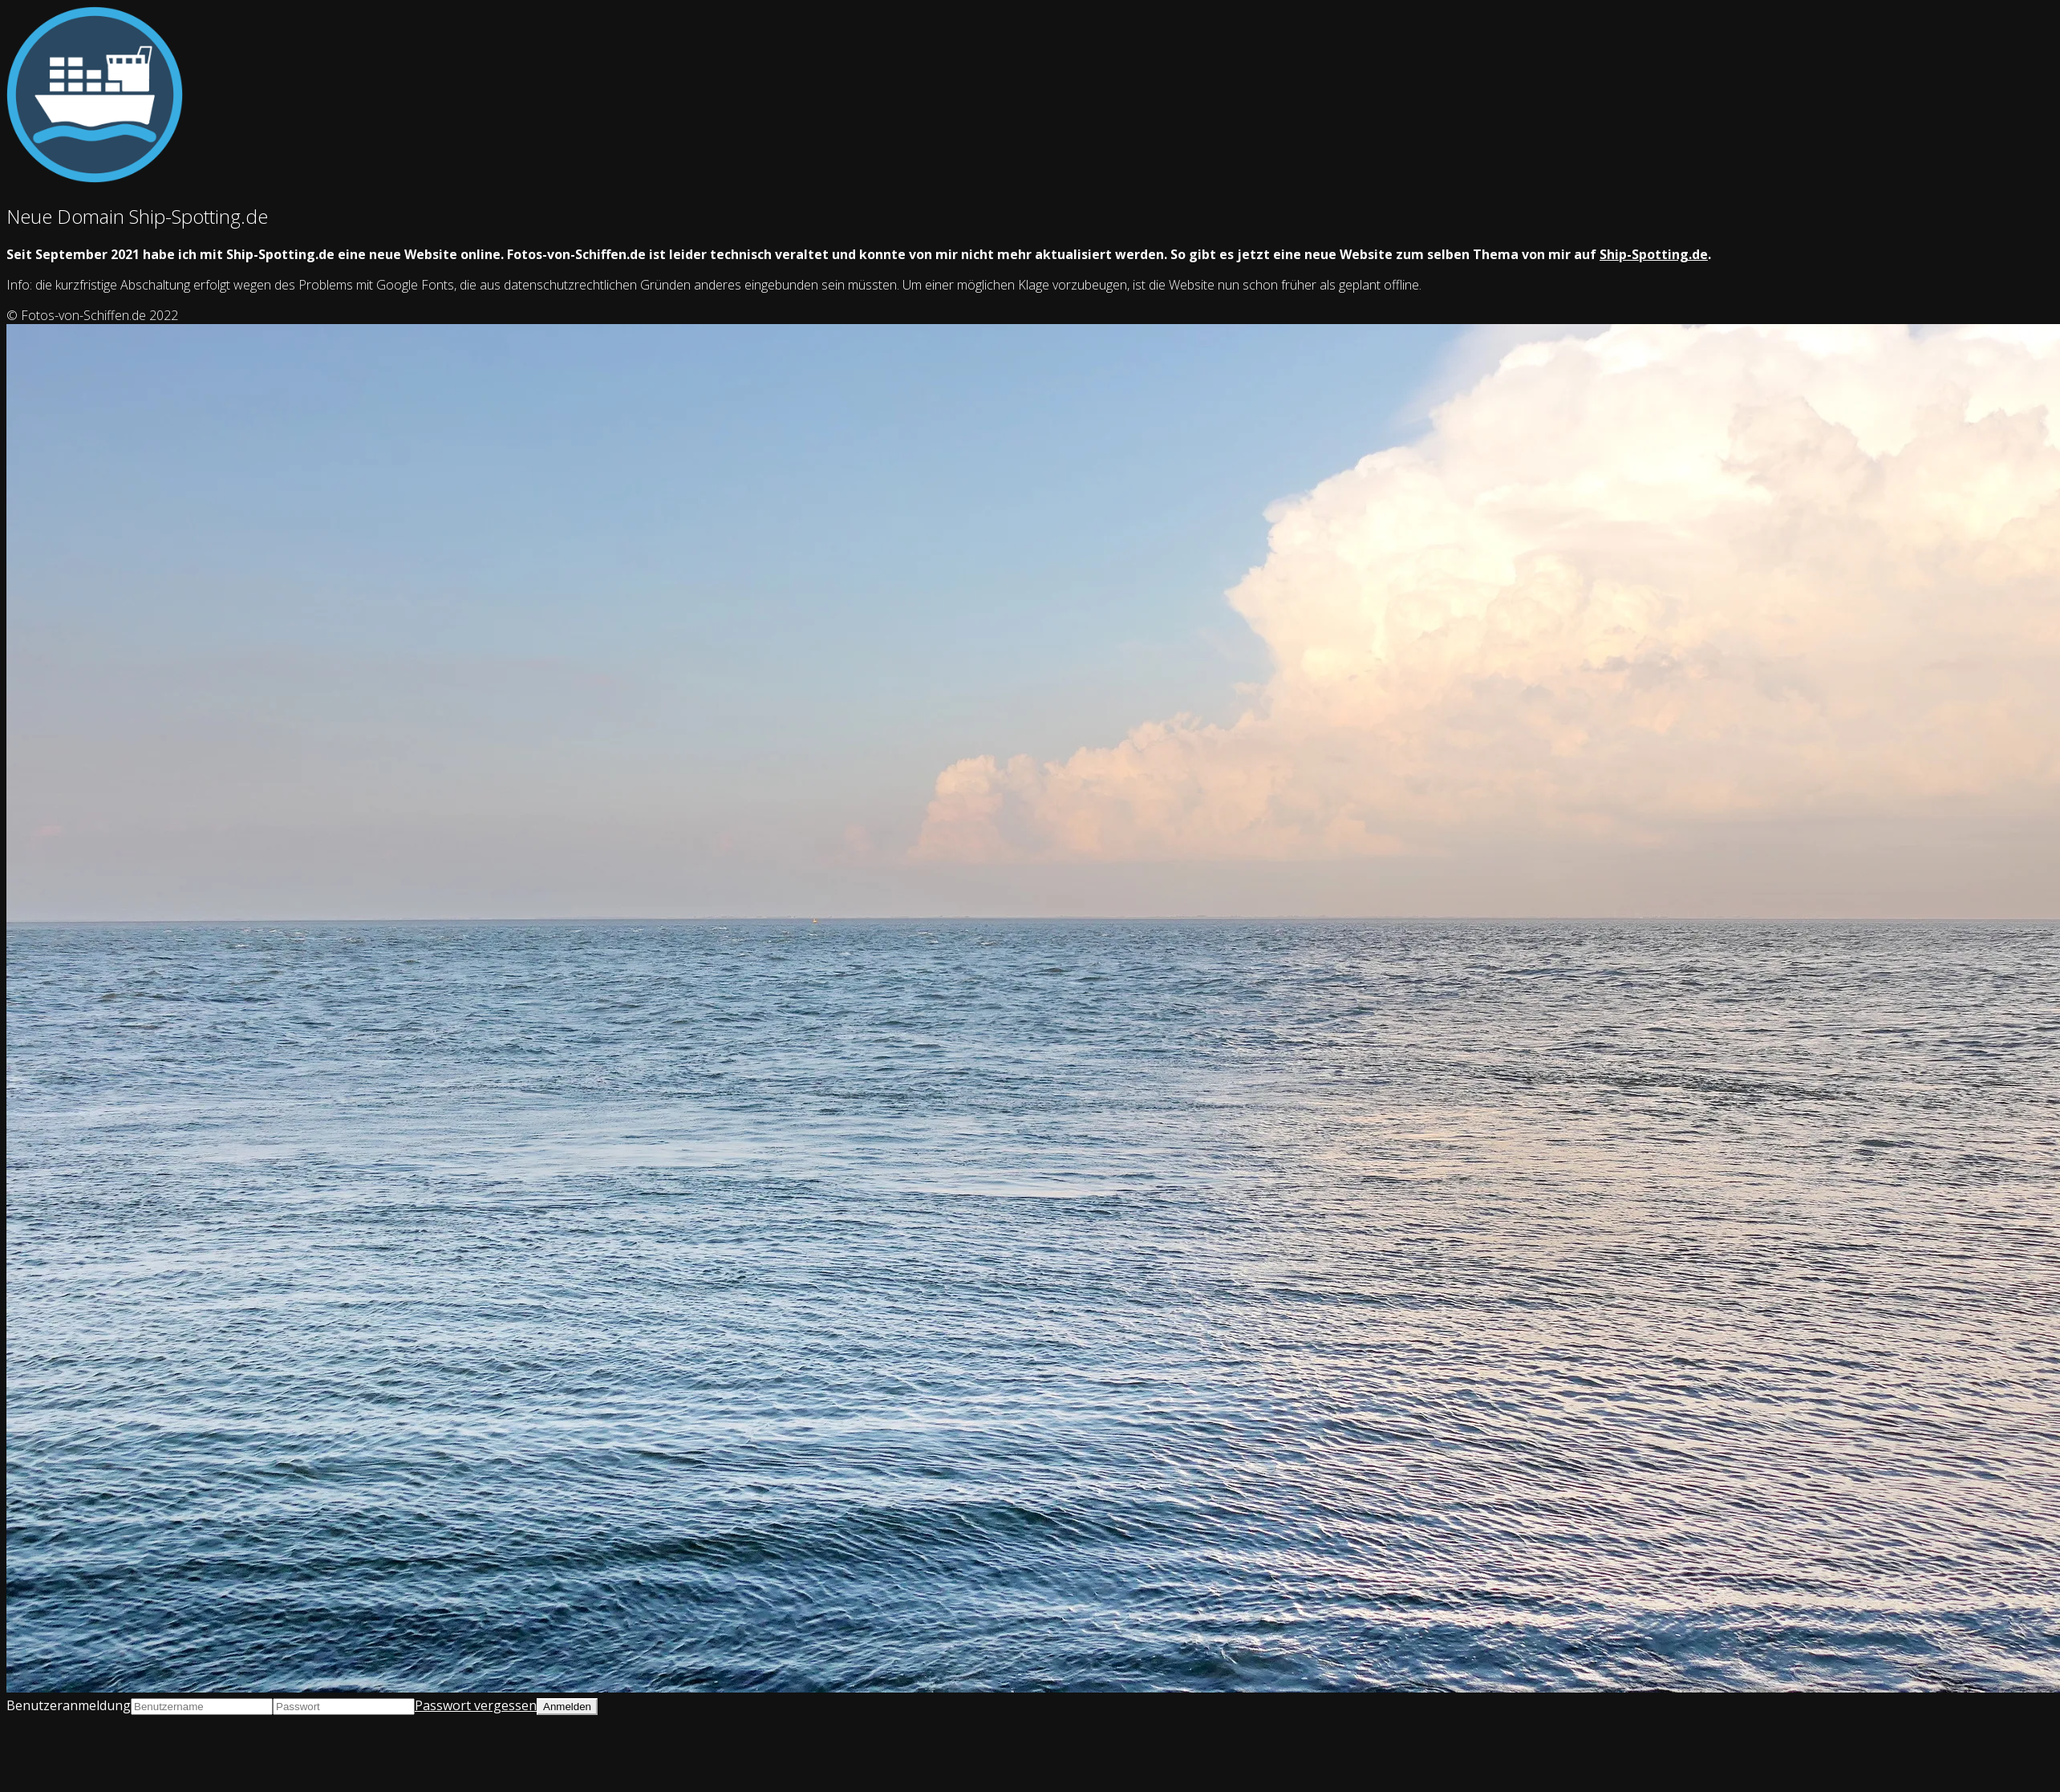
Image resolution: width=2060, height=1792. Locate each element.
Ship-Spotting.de (1654, 254)
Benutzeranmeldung (68, 1705)
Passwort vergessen (476, 1705)
